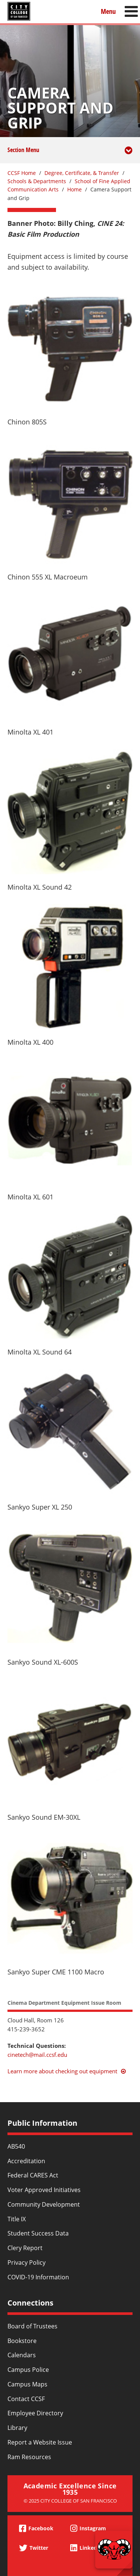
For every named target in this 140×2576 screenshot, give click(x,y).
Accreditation (26, 2161)
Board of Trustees (32, 2326)
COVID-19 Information (38, 2277)
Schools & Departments (36, 181)
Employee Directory (35, 2413)
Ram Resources (29, 2457)
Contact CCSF (26, 2399)
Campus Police (28, 2369)
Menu (108, 11)
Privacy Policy (26, 2262)
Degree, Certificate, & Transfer (81, 172)
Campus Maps (27, 2384)
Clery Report (25, 2248)
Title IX (16, 2219)
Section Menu (70, 154)
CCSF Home (21, 172)
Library (17, 2428)
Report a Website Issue (39, 2442)
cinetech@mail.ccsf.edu (37, 2054)
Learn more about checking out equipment (62, 2071)
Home (74, 189)
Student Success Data (38, 2233)
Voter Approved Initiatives (44, 2190)
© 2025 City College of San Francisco (70, 2500)
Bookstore (22, 2341)
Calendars (21, 2355)
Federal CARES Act (32, 2175)
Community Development (43, 2204)
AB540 (16, 2146)
